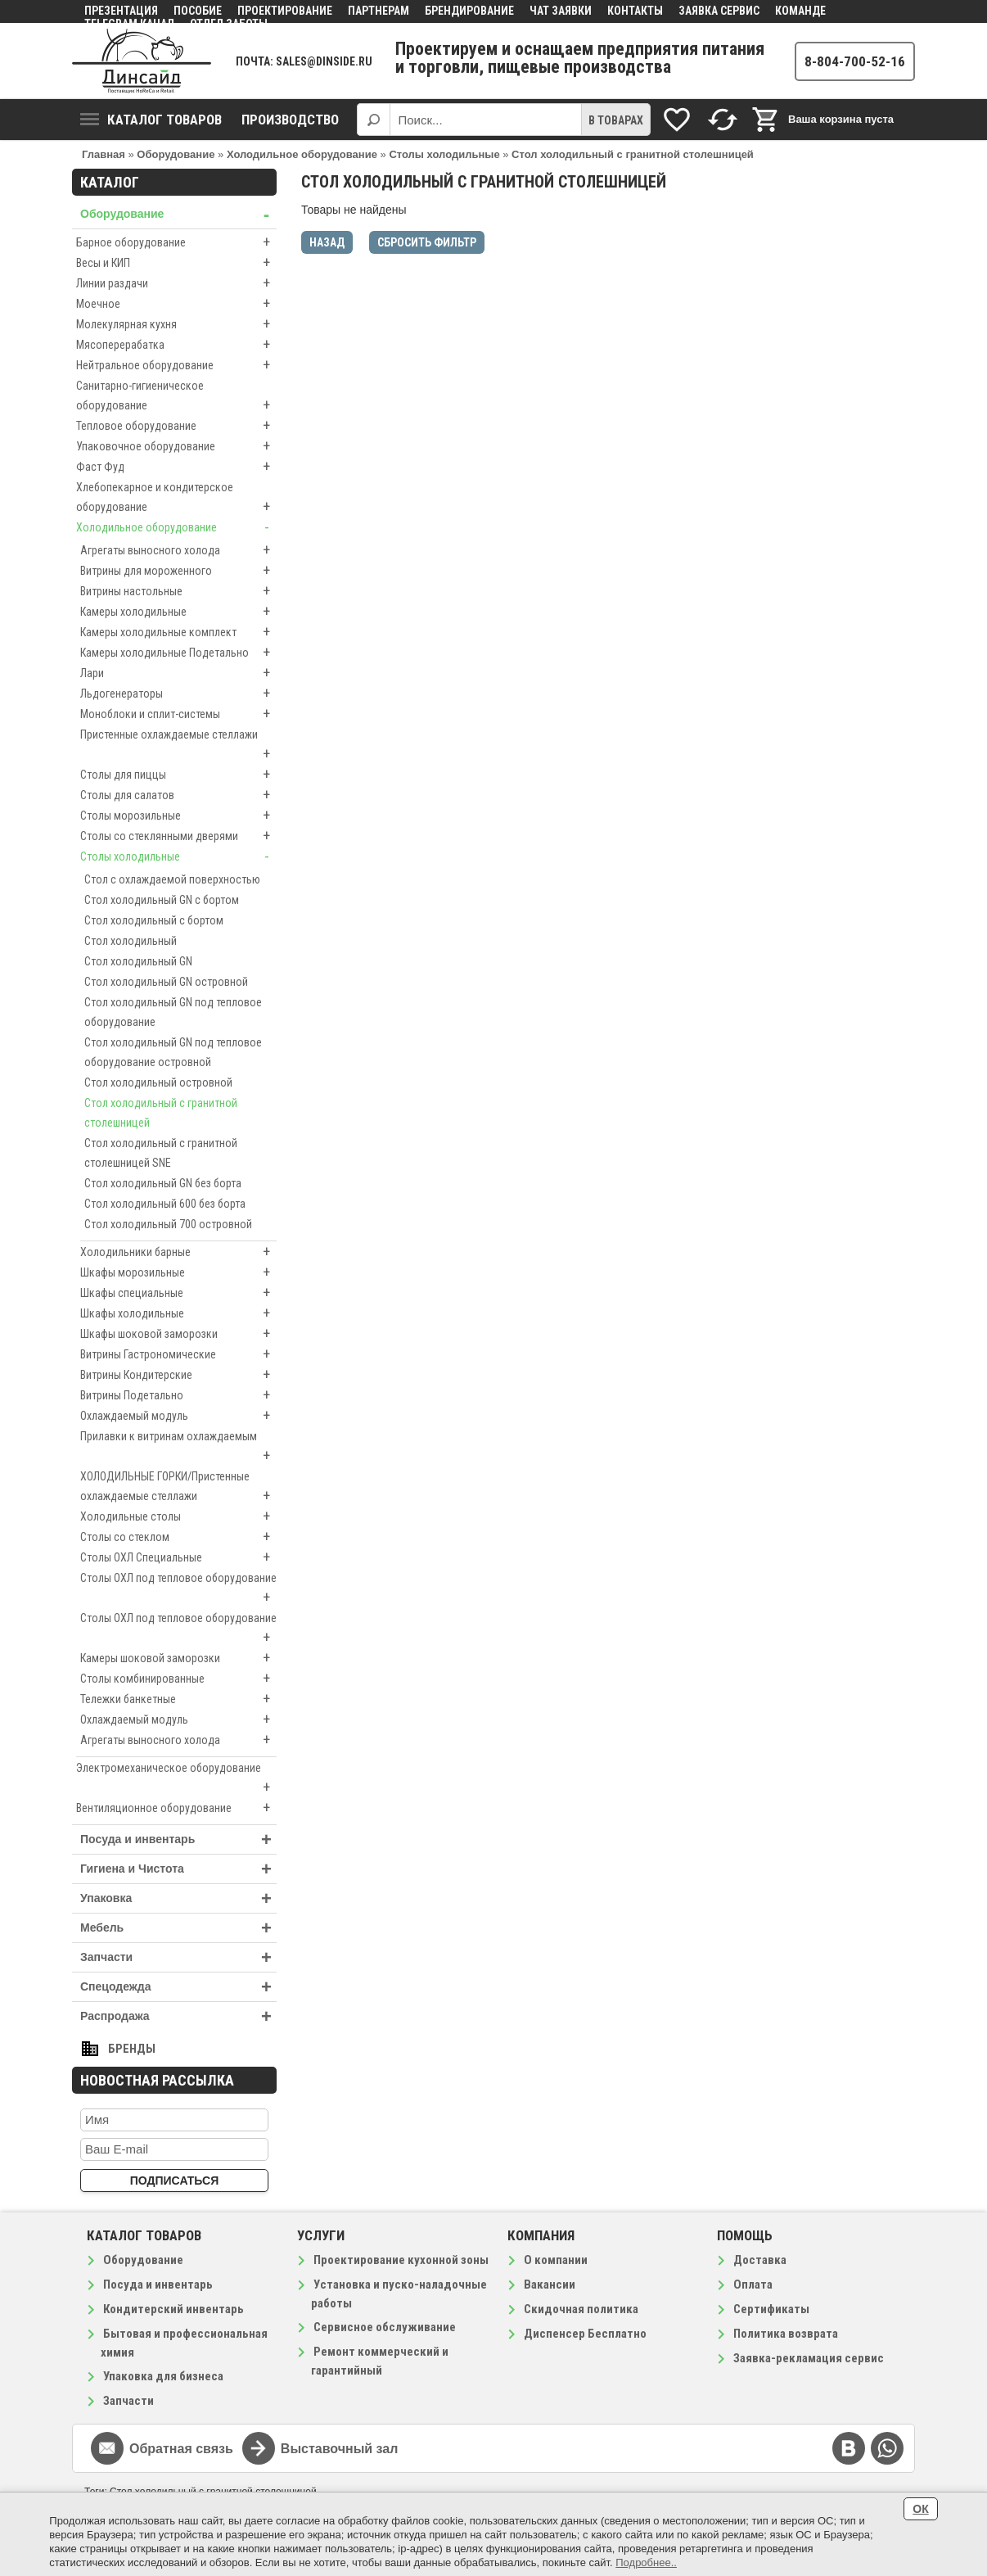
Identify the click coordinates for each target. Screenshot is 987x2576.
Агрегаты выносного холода (178, 550)
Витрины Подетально (178, 1395)
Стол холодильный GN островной (166, 981)
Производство (290, 119)
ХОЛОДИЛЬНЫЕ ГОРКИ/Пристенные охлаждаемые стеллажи (178, 1488)
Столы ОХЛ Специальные (178, 1557)
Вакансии (549, 2284)
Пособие (198, 10)
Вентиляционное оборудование (176, 1808)
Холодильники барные (178, 1252)
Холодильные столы (178, 1516)
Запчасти (178, 1957)
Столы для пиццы (178, 774)
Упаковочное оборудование (176, 446)
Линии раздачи (176, 283)
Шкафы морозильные (178, 1272)
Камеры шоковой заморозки (178, 1658)
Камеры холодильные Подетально (178, 652)
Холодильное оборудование (176, 527)
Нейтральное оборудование (176, 365)
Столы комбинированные (178, 1678)
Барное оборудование (176, 242)
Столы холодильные (178, 856)
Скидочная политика (581, 2309)
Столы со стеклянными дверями (178, 836)
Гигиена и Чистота (178, 1869)
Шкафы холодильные (178, 1313)
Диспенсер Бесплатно (585, 2333)
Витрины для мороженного (178, 571)
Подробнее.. (646, 2562)
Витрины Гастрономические (178, 1354)
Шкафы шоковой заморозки (178, 1334)
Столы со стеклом (178, 1537)
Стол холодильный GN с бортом (161, 899)
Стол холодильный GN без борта (162, 1183)
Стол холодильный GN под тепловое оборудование (173, 1012)
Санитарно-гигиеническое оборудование (176, 397)
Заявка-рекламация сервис (808, 2358)
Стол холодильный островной (158, 1082)
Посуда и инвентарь (178, 1839)
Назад (327, 242)
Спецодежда (178, 1987)
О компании (556, 2260)
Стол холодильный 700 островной (168, 1224)
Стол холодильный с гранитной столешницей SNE (160, 1153)
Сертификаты (771, 2309)
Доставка (759, 2260)
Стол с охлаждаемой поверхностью (172, 879)
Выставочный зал (340, 2449)
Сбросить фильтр (426, 242)
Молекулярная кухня (176, 324)
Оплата (753, 2284)
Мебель (178, 1928)
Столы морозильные (178, 815)
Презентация (121, 10)
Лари (178, 673)
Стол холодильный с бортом (153, 920)
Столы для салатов (178, 795)
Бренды (131, 2048)
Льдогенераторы (178, 693)
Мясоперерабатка (176, 345)
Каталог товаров (151, 119)
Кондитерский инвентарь (173, 2309)
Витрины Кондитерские (178, 1375)
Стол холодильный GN (138, 961)
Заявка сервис (718, 10)
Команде (800, 10)
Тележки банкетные (178, 1699)
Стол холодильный (130, 940)
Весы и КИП (176, 263)
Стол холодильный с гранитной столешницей (160, 1112)
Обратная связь (181, 2449)
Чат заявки (561, 10)
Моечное (176, 304)
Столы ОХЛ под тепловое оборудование (178, 1589)
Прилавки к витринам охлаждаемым (178, 1448)
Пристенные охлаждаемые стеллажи (178, 746)
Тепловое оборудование (176, 426)
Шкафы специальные (178, 1293)
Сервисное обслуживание (384, 2327)
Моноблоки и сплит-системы (178, 714)
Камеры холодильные (178, 611)
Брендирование (469, 10)
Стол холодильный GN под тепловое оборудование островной (173, 1052)
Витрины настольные (178, 591)
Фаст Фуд (176, 467)
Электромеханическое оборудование (176, 1779)
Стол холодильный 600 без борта (165, 1203)
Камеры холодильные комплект (178, 632)
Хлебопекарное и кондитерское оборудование (176, 499)
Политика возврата (785, 2333)
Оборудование (178, 214)
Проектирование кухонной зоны (401, 2260)
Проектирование (284, 10)
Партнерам (378, 10)
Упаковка (178, 1898)
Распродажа (178, 2016)
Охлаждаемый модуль (178, 1416)
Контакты (635, 10)
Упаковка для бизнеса (163, 2376)
